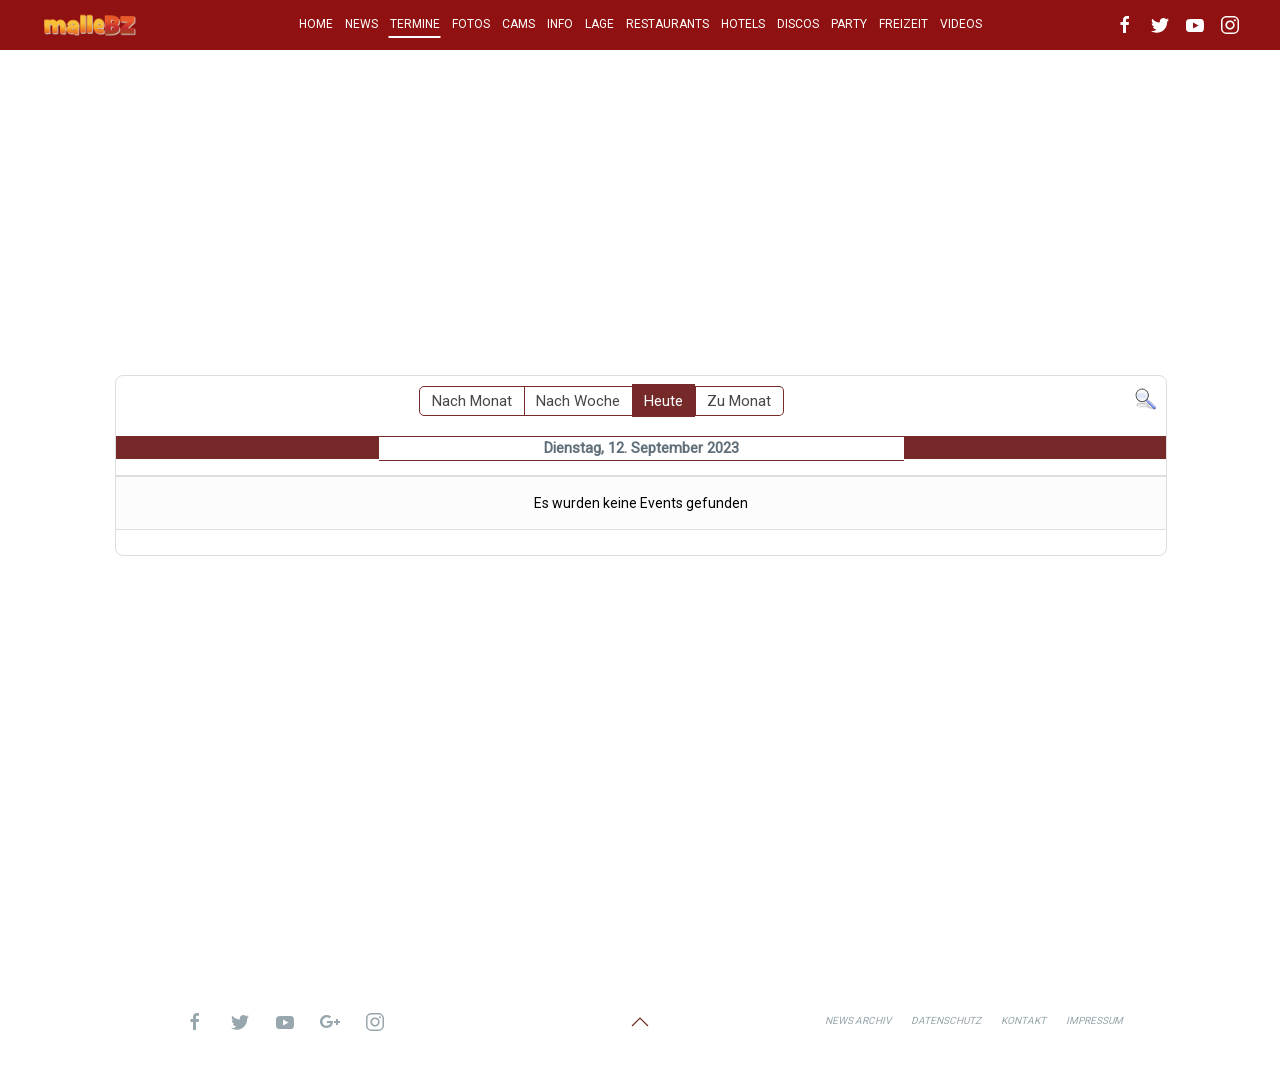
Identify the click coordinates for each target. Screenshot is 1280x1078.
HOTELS (743, 24)
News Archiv (858, 1020)
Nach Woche (578, 401)
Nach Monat (472, 401)
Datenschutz (946, 1020)
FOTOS (471, 24)
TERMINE (415, 24)
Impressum (1094, 1020)
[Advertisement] (640, 205)
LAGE (599, 24)
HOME (316, 24)
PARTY (849, 24)
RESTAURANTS (667, 24)
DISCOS (798, 24)
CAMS (518, 24)
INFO (560, 24)
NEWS (361, 24)
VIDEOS (961, 24)
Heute (663, 401)
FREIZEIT (903, 24)
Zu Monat (739, 401)
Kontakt (1023, 1020)
